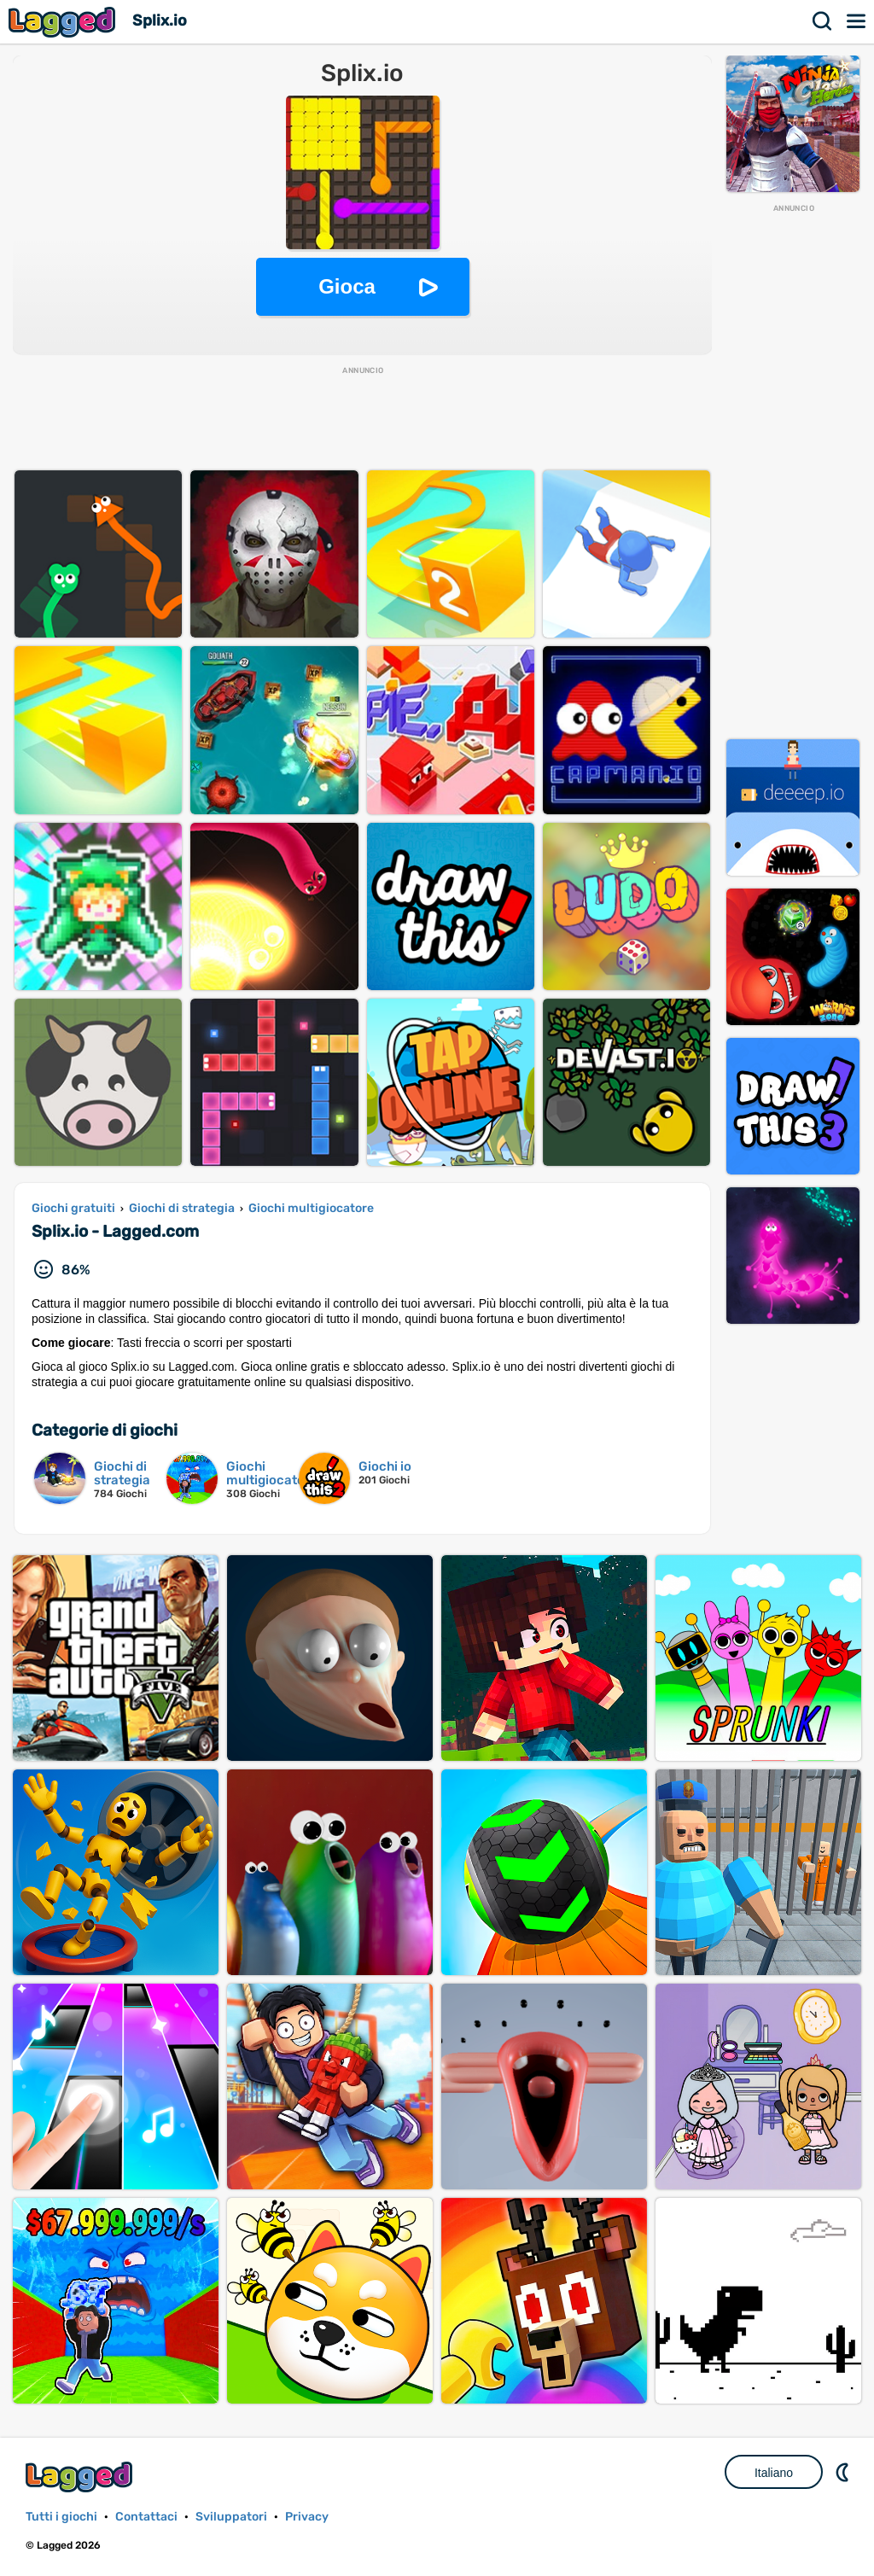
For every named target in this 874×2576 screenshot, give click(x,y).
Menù (857, 21)
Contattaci (146, 2516)
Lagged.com (81, 2476)
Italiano (774, 2473)
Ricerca (823, 21)
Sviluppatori (231, 2516)
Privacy (307, 2516)
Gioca (347, 286)
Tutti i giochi (61, 2516)
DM (844, 2472)
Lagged (64, 22)
